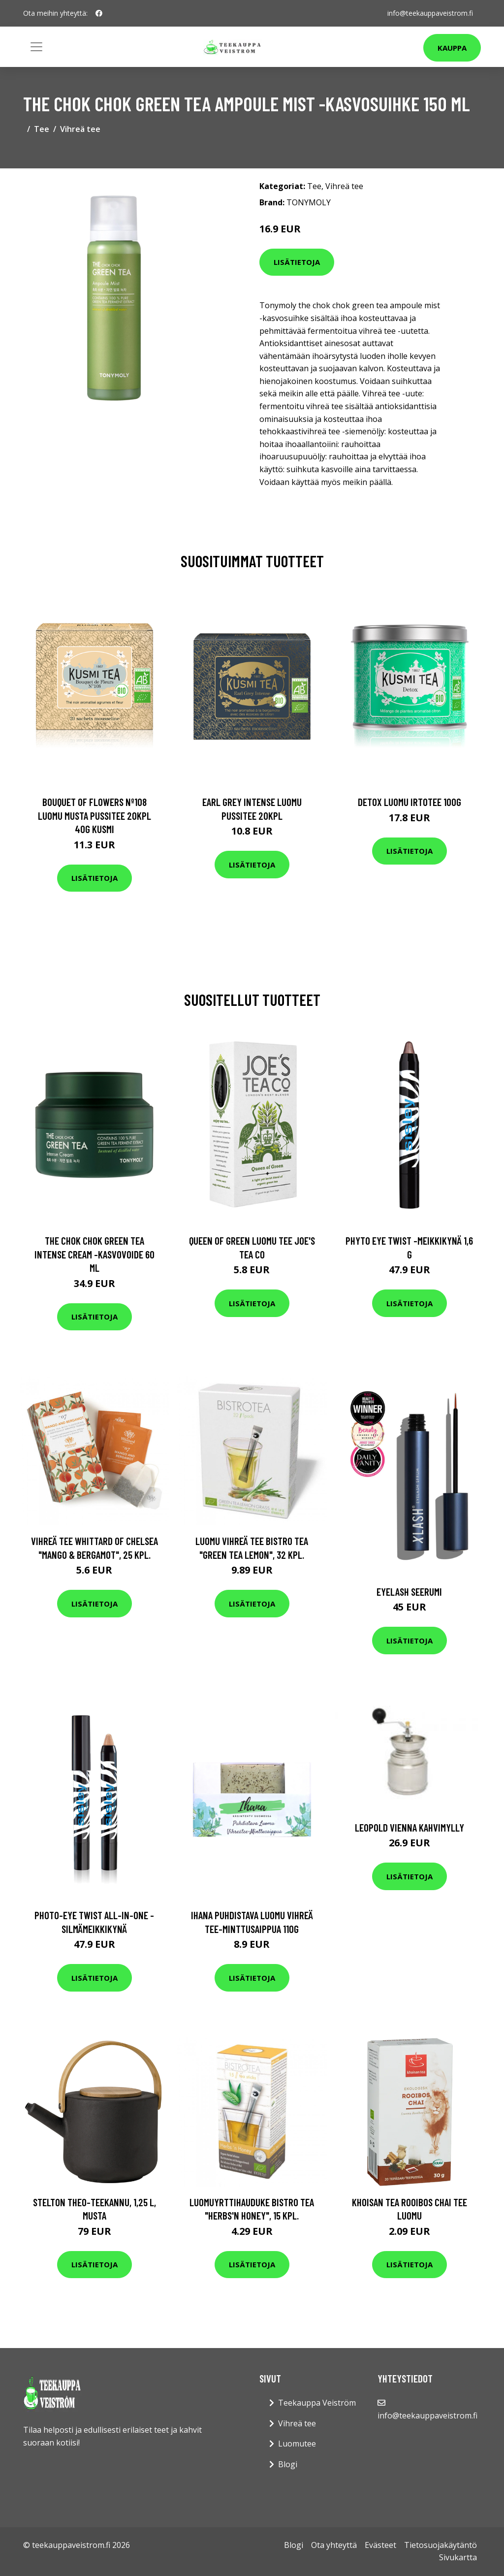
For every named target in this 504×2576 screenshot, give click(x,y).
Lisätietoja (297, 262)
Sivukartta (458, 2557)
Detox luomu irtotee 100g (409, 802)
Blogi (287, 2464)
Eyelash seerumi (409, 1591)
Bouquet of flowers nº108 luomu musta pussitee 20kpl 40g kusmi (94, 815)
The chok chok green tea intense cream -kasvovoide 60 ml (94, 1254)
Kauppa (452, 48)
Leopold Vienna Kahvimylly (409, 1827)
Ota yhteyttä (334, 2545)
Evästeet (380, 2545)
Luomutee (297, 2443)
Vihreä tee (80, 129)
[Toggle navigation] (36, 46)
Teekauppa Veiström (317, 2402)
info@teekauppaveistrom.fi (430, 13)
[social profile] (99, 13)
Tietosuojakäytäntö (440, 2545)
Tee (41, 129)
